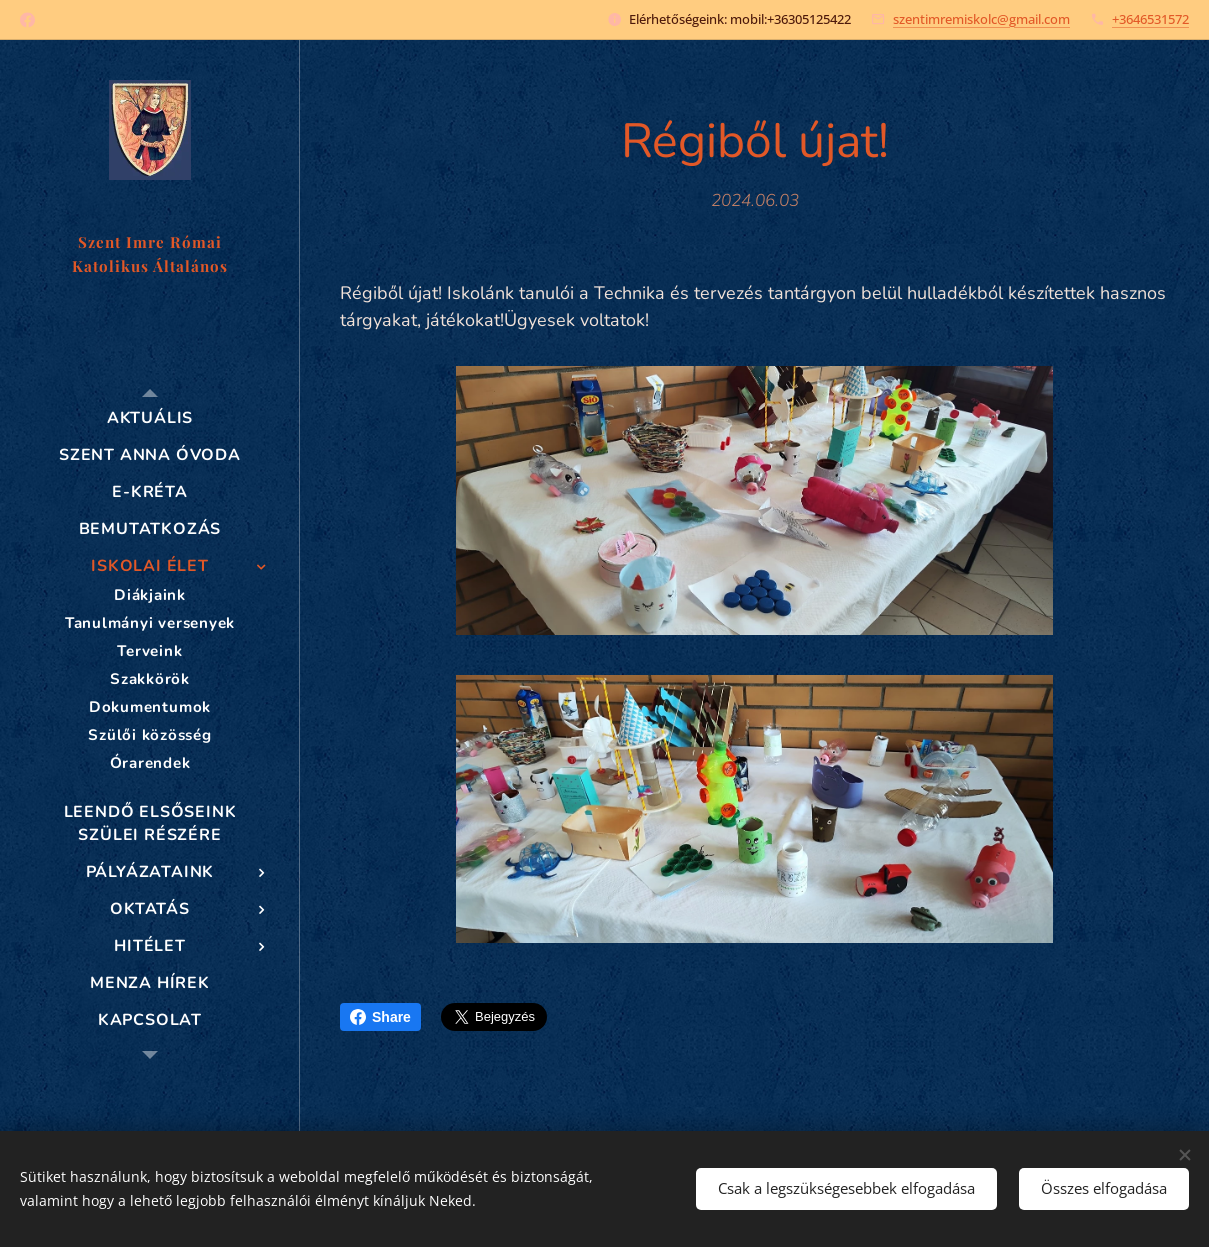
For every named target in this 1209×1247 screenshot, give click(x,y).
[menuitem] (150, 418)
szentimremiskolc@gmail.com (981, 19)
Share (380, 1017)
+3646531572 (1150, 19)
